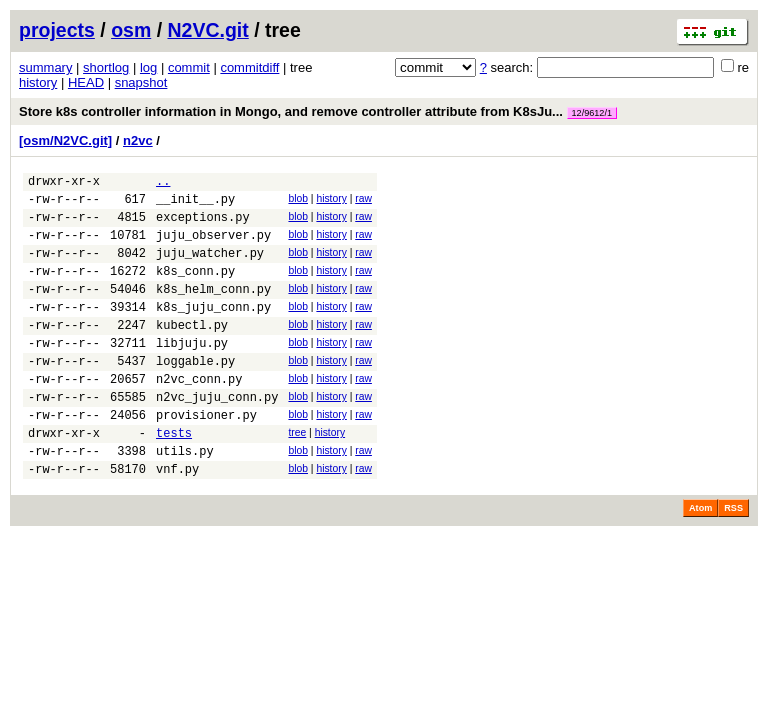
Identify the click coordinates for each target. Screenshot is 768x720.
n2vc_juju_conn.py (217, 435)
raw (363, 201)
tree (297, 474)
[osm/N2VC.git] (65, 140)
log (148, 67)
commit (189, 67)
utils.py (185, 498)
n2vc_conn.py (199, 414)
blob (298, 201)
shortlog (106, 67)
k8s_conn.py (195, 288)
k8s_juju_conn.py (213, 330)
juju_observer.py (213, 246)
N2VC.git (208, 30)
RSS (733, 559)
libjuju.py (192, 372)
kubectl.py (192, 351)
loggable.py (195, 393)
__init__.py (195, 204)
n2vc (138, 140)
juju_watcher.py (210, 267)
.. (163, 183)
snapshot (141, 82)
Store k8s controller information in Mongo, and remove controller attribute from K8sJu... (318, 111)
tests (174, 477)
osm (131, 30)
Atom (700, 559)
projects (57, 30)
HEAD (86, 82)
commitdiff (249, 67)
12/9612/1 (592, 113)
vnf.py (177, 519)
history (38, 82)
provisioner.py (206, 456)
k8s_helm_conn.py (213, 309)
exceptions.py (203, 225)
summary (45, 67)
